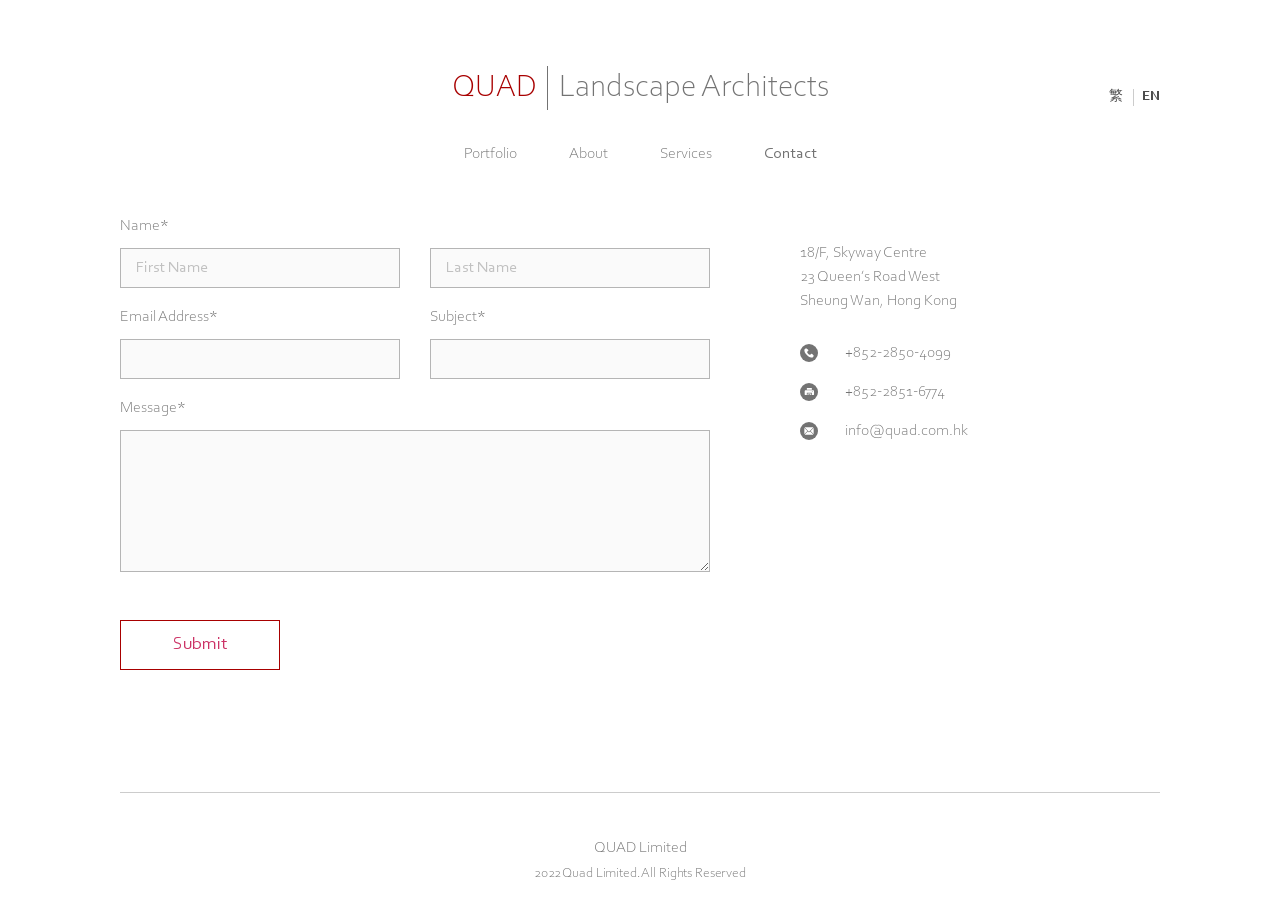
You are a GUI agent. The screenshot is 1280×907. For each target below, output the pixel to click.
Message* (153, 408)
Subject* (458, 317)
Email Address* (169, 317)
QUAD (640, 88)
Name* (144, 226)
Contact (790, 154)
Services (686, 154)
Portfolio (490, 154)
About (588, 154)
